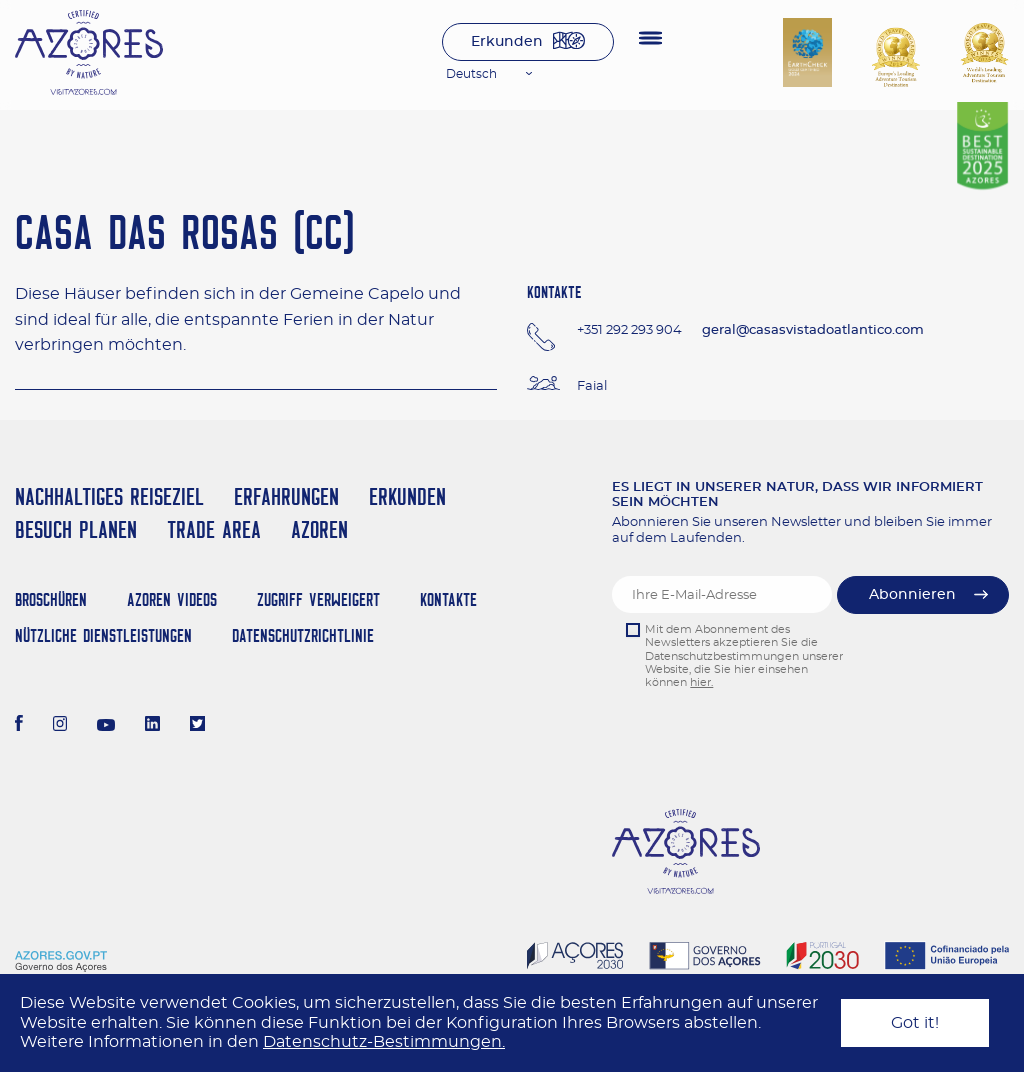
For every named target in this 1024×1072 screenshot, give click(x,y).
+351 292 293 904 (629, 330)
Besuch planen (76, 529)
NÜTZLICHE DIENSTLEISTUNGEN (103, 635)
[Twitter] (197, 726)
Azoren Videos (172, 599)
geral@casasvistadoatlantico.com (813, 330)
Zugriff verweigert (318, 599)
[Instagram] (60, 726)
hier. (701, 682)
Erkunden (507, 42)
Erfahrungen (286, 496)
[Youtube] (106, 726)
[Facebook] (19, 726)
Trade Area (214, 529)
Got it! (915, 1023)
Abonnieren (912, 595)
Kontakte (448, 599)
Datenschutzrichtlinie (303, 635)
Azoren (319, 529)
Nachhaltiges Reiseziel (109, 496)
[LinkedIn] (152, 726)
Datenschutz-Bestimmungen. (384, 1042)
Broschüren (51, 599)
